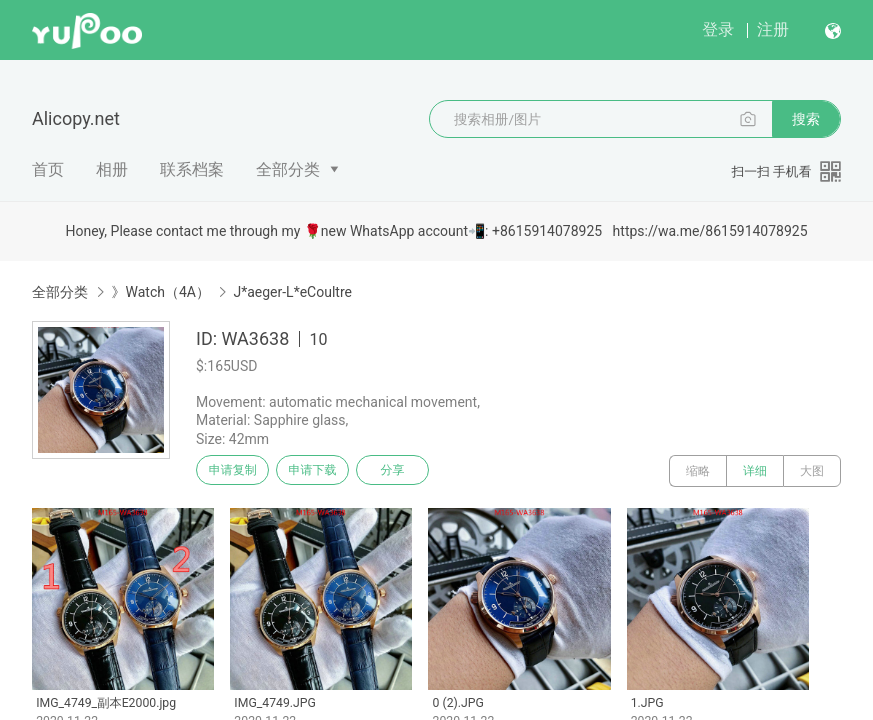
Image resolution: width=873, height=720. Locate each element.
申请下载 (328, 471)
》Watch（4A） (160, 292)
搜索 (806, 119)
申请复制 (238, 471)
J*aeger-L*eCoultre (292, 292)
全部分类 (288, 169)
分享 (418, 471)
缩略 (698, 471)
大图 (812, 471)
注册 (773, 29)
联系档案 (192, 169)
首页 (48, 169)
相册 (112, 169)
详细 (755, 471)
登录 (718, 29)
